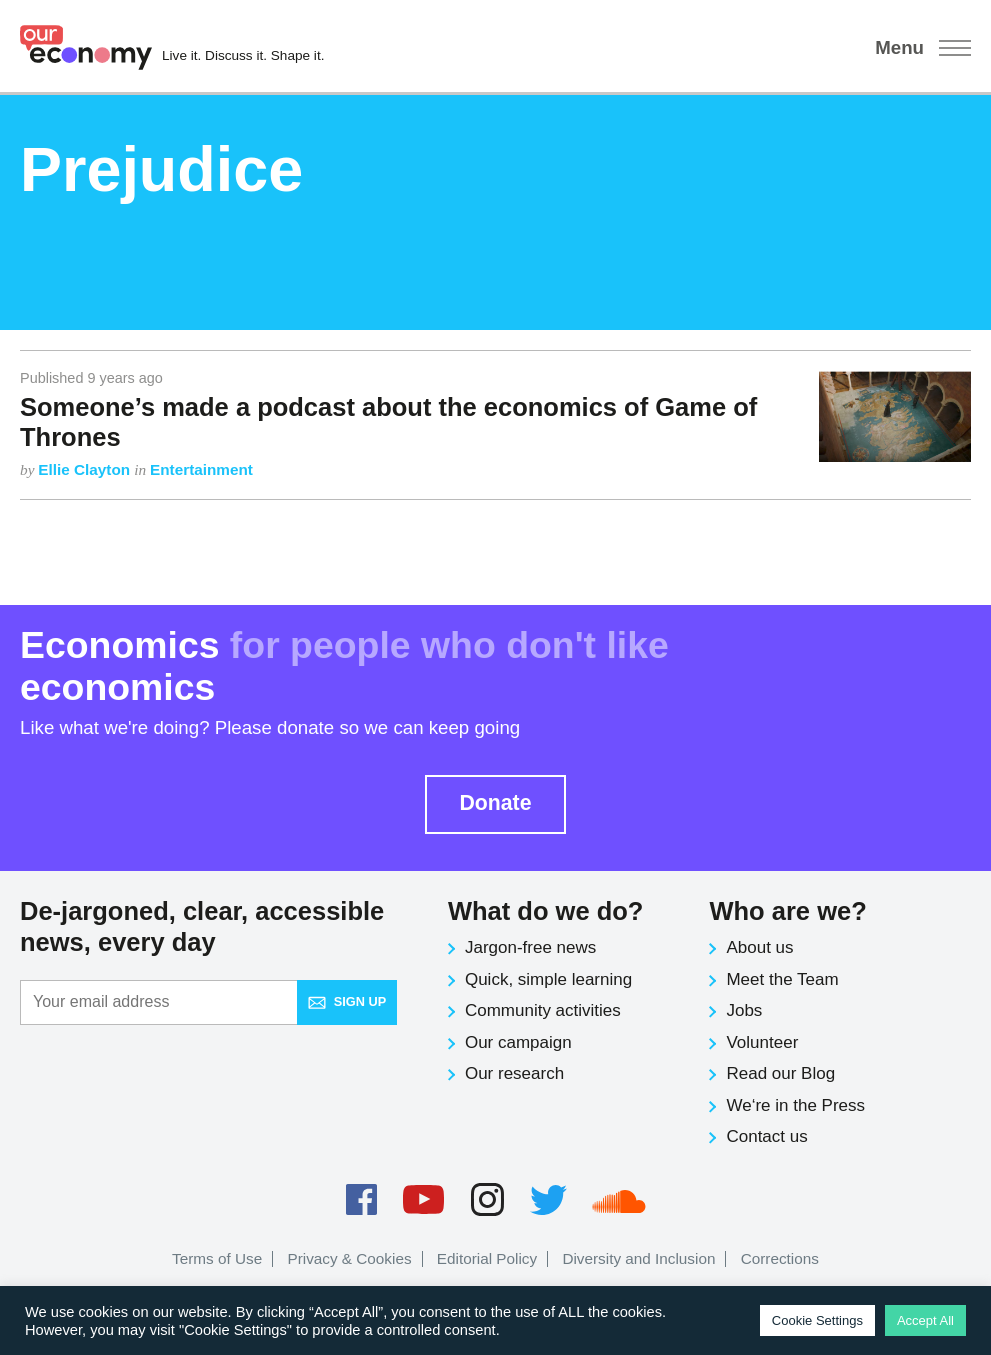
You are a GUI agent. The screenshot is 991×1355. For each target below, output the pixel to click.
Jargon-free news (530, 947)
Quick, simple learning (548, 979)
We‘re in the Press (795, 1105)
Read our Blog (780, 1073)
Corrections (780, 1258)
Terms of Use (217, 1258)
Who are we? (787, 911)
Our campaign (518, 1042)
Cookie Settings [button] (817, 1320)
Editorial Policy (487, 1258)
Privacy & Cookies (349, 1258)
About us (759, 947)
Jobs (744, 1010)
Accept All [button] (925, 1320)
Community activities (543, 1010)
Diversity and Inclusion (638, 1258)
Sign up (347, 1001)
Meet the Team (782, 979)
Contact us (766, 1136)
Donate (495, 803)
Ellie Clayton (86, 469)
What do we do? (545, 911)
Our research (514, 1073)
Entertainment (201, 469)
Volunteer (762, 1042)
